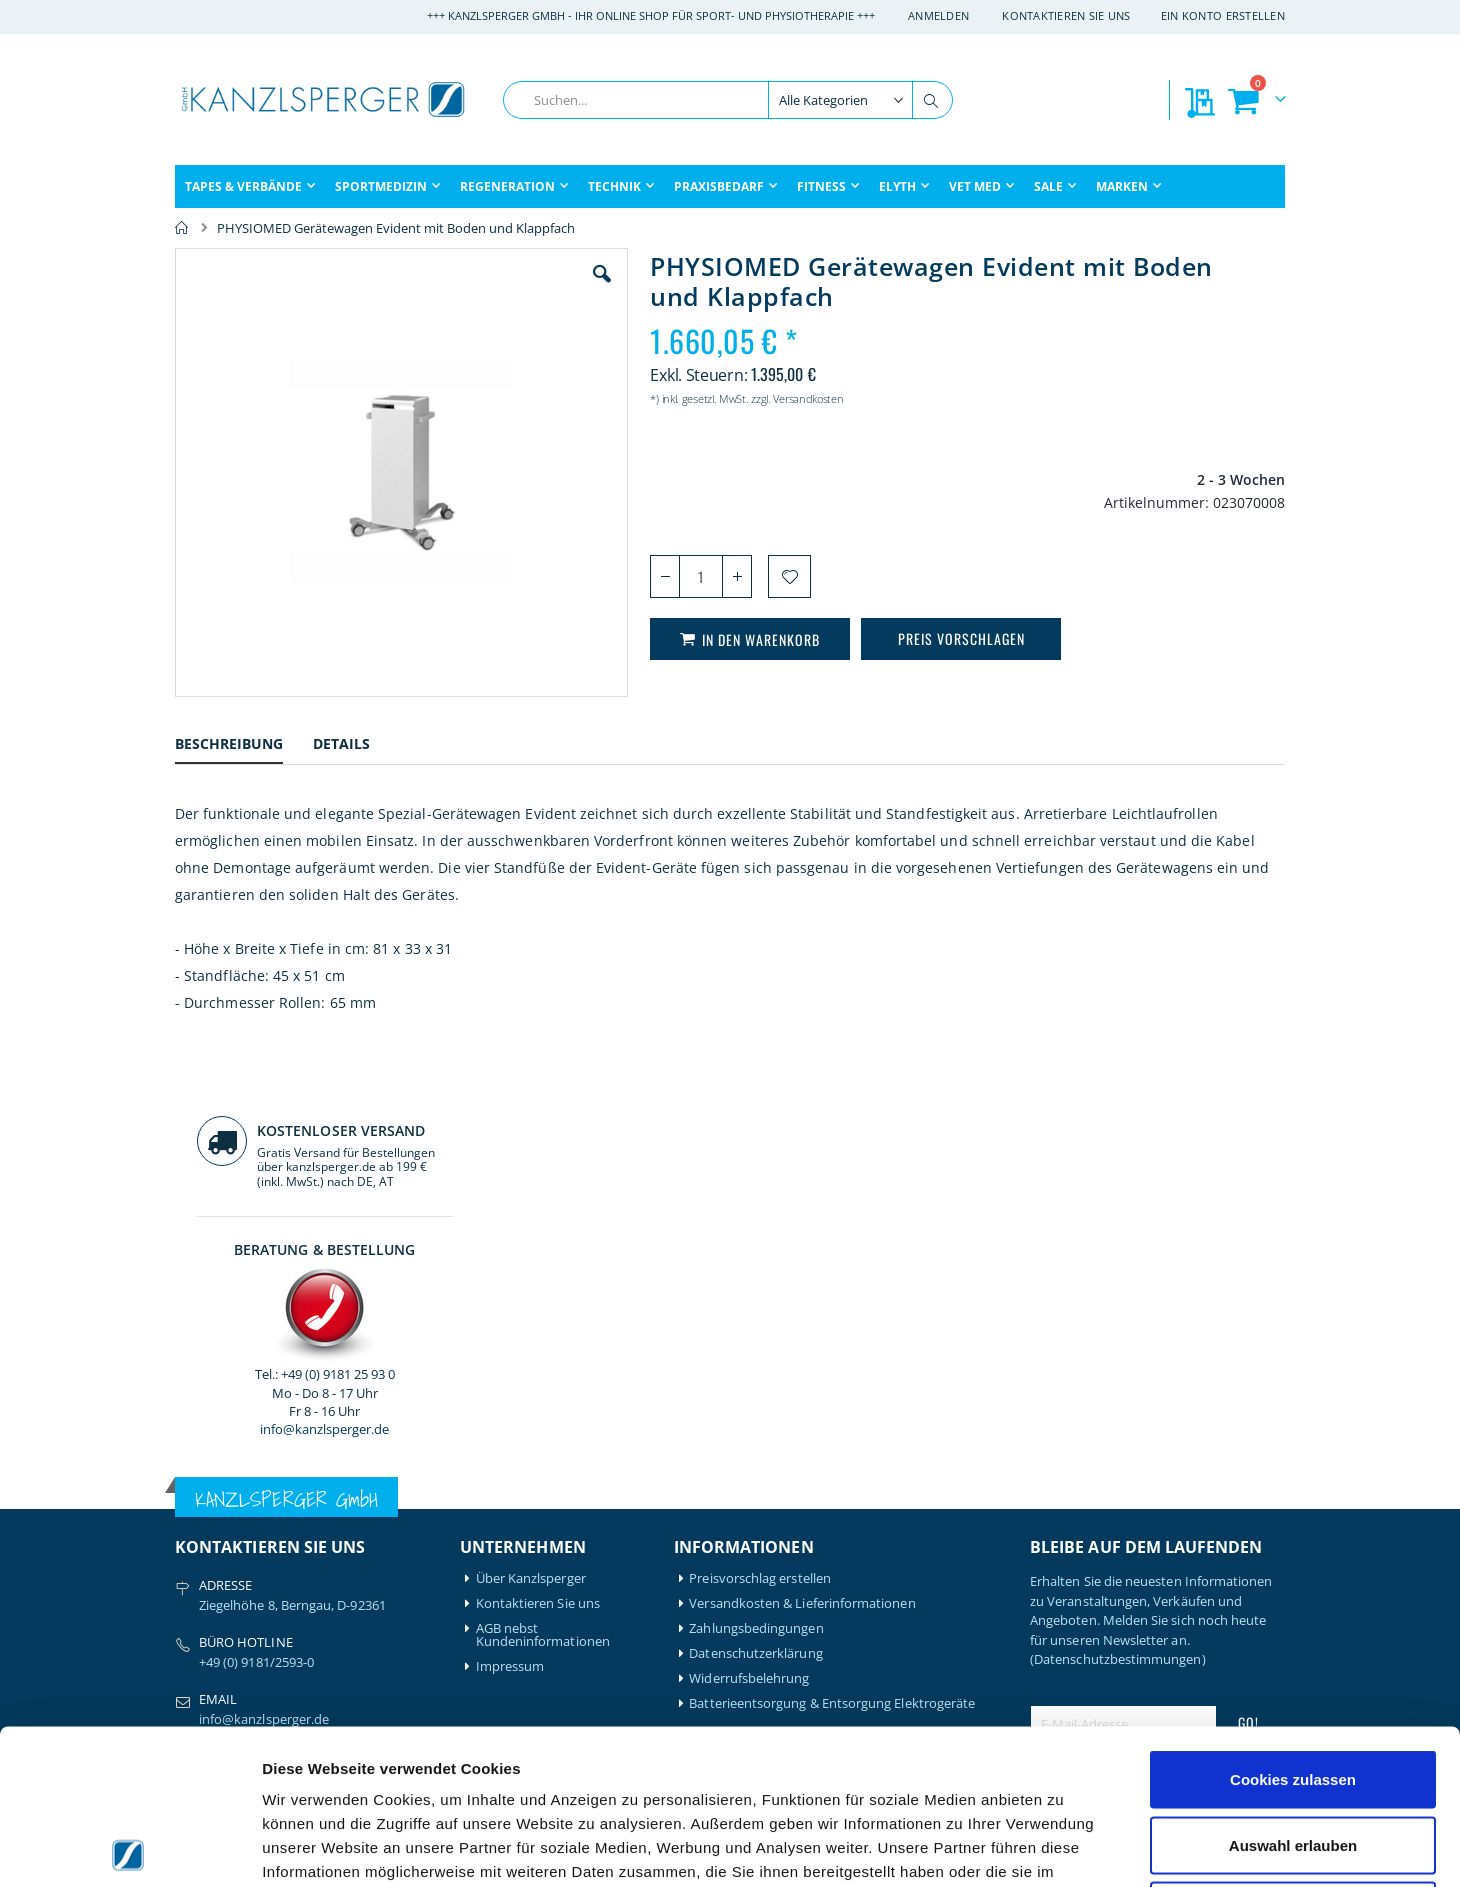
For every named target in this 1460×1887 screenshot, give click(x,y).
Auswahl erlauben (1293, 1690)
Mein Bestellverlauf (533, 1547)
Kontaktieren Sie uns (1066, 15)
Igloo (333, 1547)
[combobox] (728, 100)
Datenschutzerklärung (755, 1274)
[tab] (244, 746)
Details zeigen (1063, 1847)
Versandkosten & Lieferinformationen (802, 1224)
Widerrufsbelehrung (749, 1299)
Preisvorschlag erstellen (760, 1199)
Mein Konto (511, 1522)
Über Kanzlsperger (531, 1199)
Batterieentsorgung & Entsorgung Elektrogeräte (832, 1324)
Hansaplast (352, 1522)
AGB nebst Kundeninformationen (543, 1256)
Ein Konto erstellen (1223, 15)
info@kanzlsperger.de (1157, 574)
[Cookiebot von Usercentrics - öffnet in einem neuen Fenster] (129, 1848)
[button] (489, 289)
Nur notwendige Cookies (1293, 1755)
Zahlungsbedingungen (756, 1249)
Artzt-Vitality (212, 1547)
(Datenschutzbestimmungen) (1118, 1280)
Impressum (510, 1287)
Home (182, 228)
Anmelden (938, 15)
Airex (190, 1522)
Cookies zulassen (1293, 1624)
